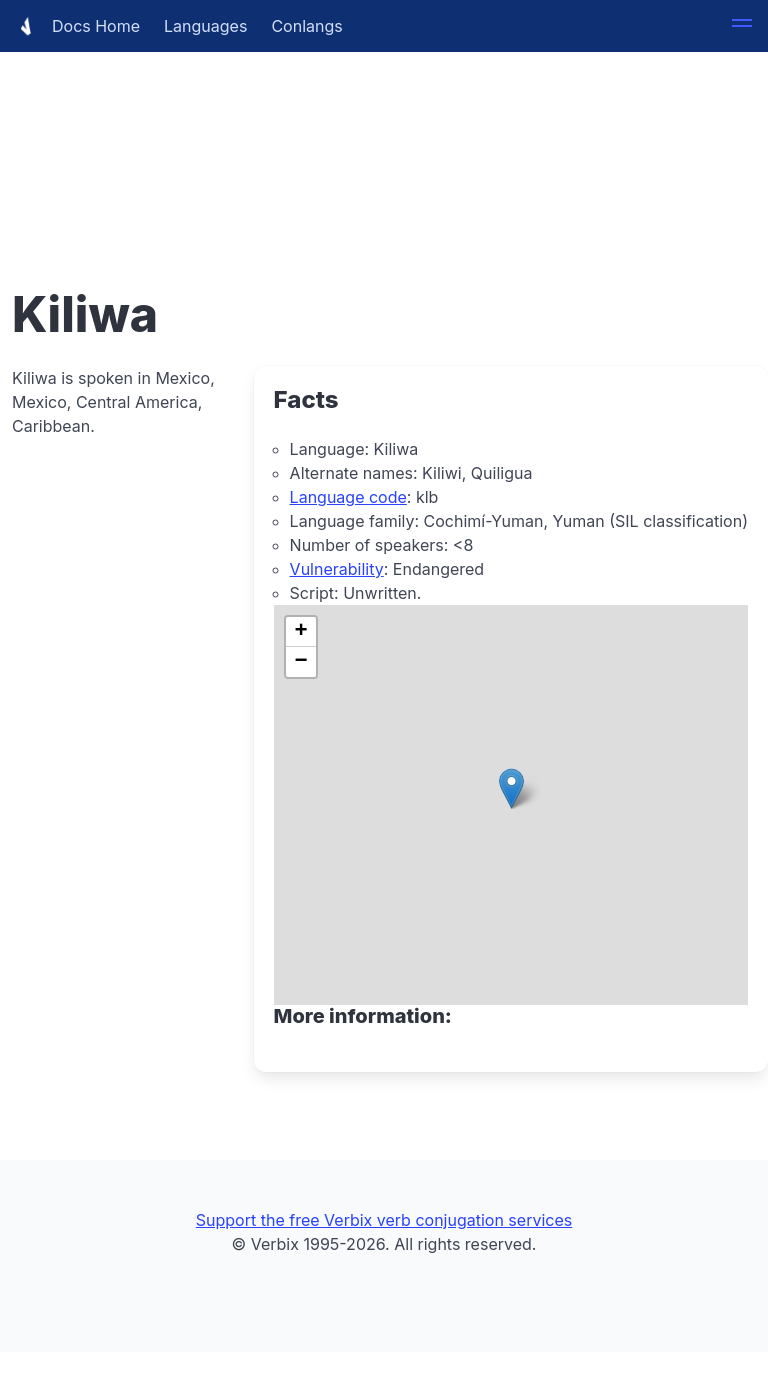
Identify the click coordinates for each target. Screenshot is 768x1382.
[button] (742, 26)
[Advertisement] (384, 140)
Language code (348, 497)
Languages (205, 26)
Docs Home (76, 26)
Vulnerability (337, 569)
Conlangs (306, 26)
